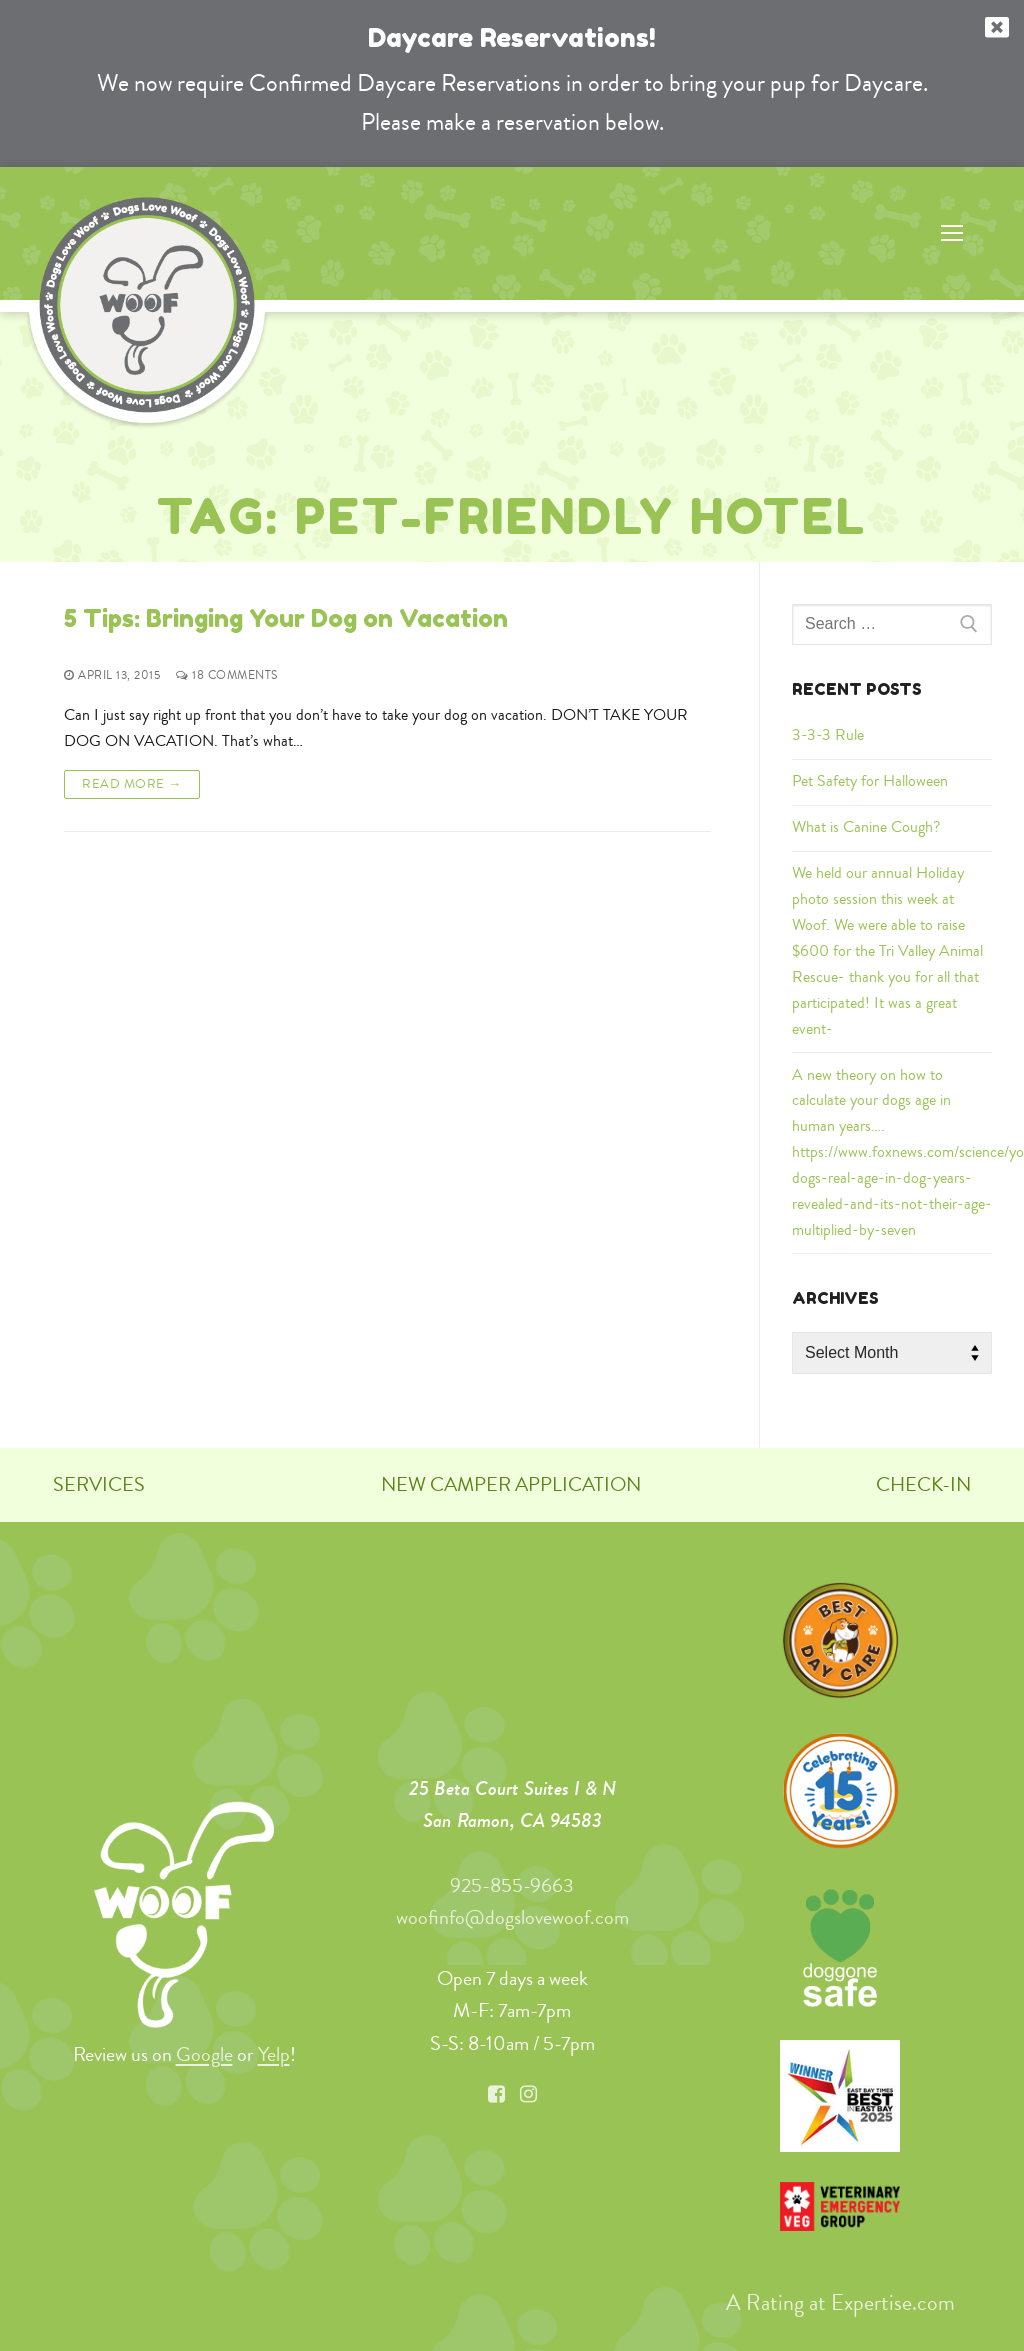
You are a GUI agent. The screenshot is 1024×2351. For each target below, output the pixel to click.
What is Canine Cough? (866, 827)
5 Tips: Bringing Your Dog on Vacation (286, 618)
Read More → (132, 783)
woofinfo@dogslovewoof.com (512, 1917)
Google (204, 2054)
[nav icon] (952, 234)
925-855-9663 (512, 1885)
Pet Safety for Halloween (870, 781)
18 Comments (227, 675)
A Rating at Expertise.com (840, 2302)
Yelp (274, 2054)
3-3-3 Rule (828, 735)
